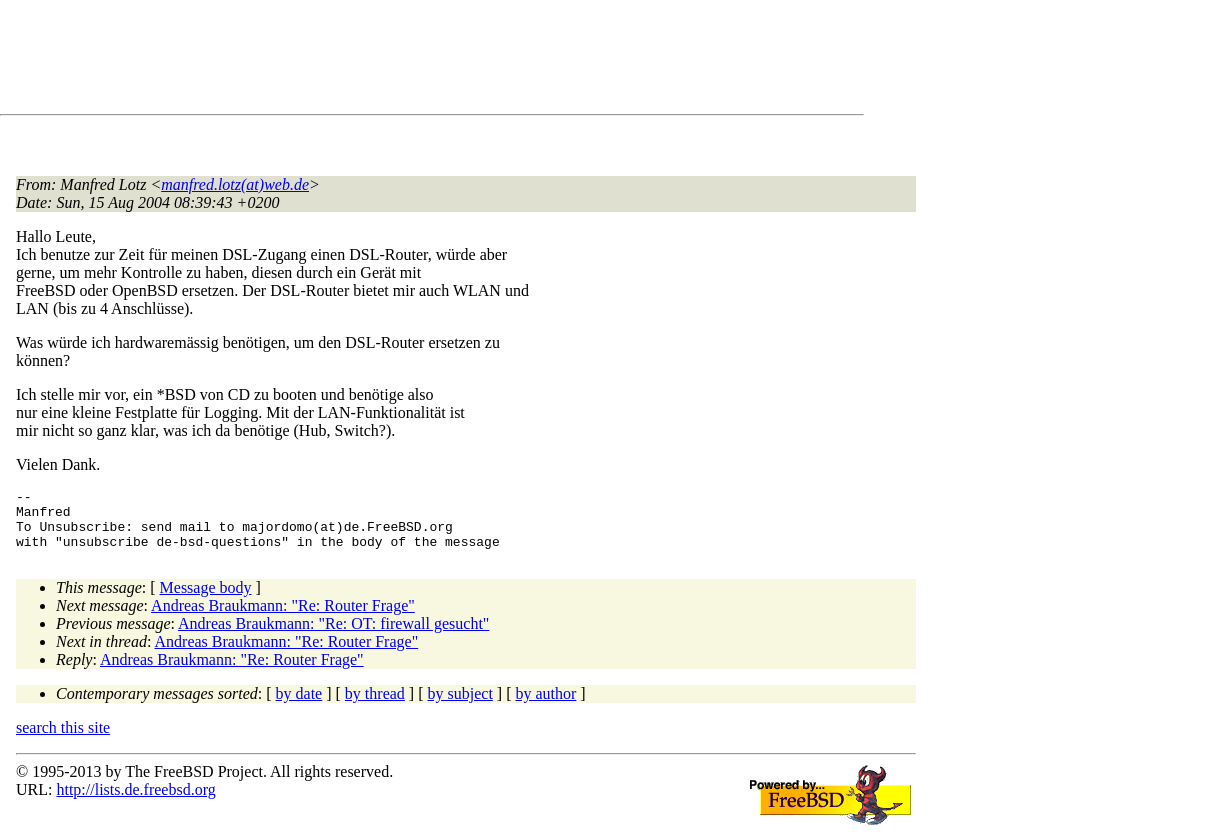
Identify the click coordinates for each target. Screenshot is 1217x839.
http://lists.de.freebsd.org (135, 801)
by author (545, 705)
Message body (206, 599)
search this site (63, 739)
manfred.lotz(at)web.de (235, 184)
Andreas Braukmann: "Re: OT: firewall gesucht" (333, 635)
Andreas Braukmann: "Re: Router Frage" (283, 617)
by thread (375, 705)
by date (299, 705)
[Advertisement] (380, 61)
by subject (460, 705)
